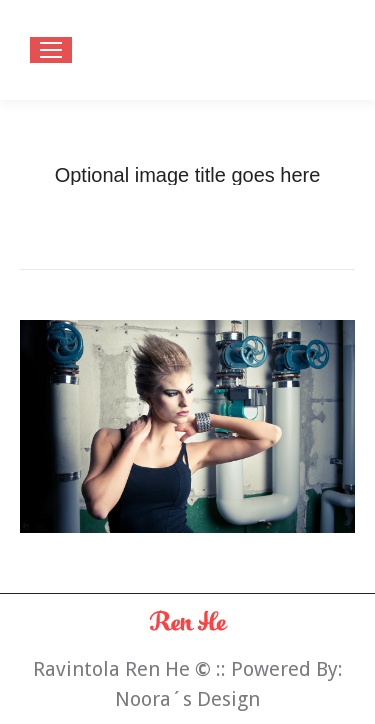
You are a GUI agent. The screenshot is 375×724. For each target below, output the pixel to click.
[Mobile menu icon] (51, 50)
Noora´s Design (187, 699)
